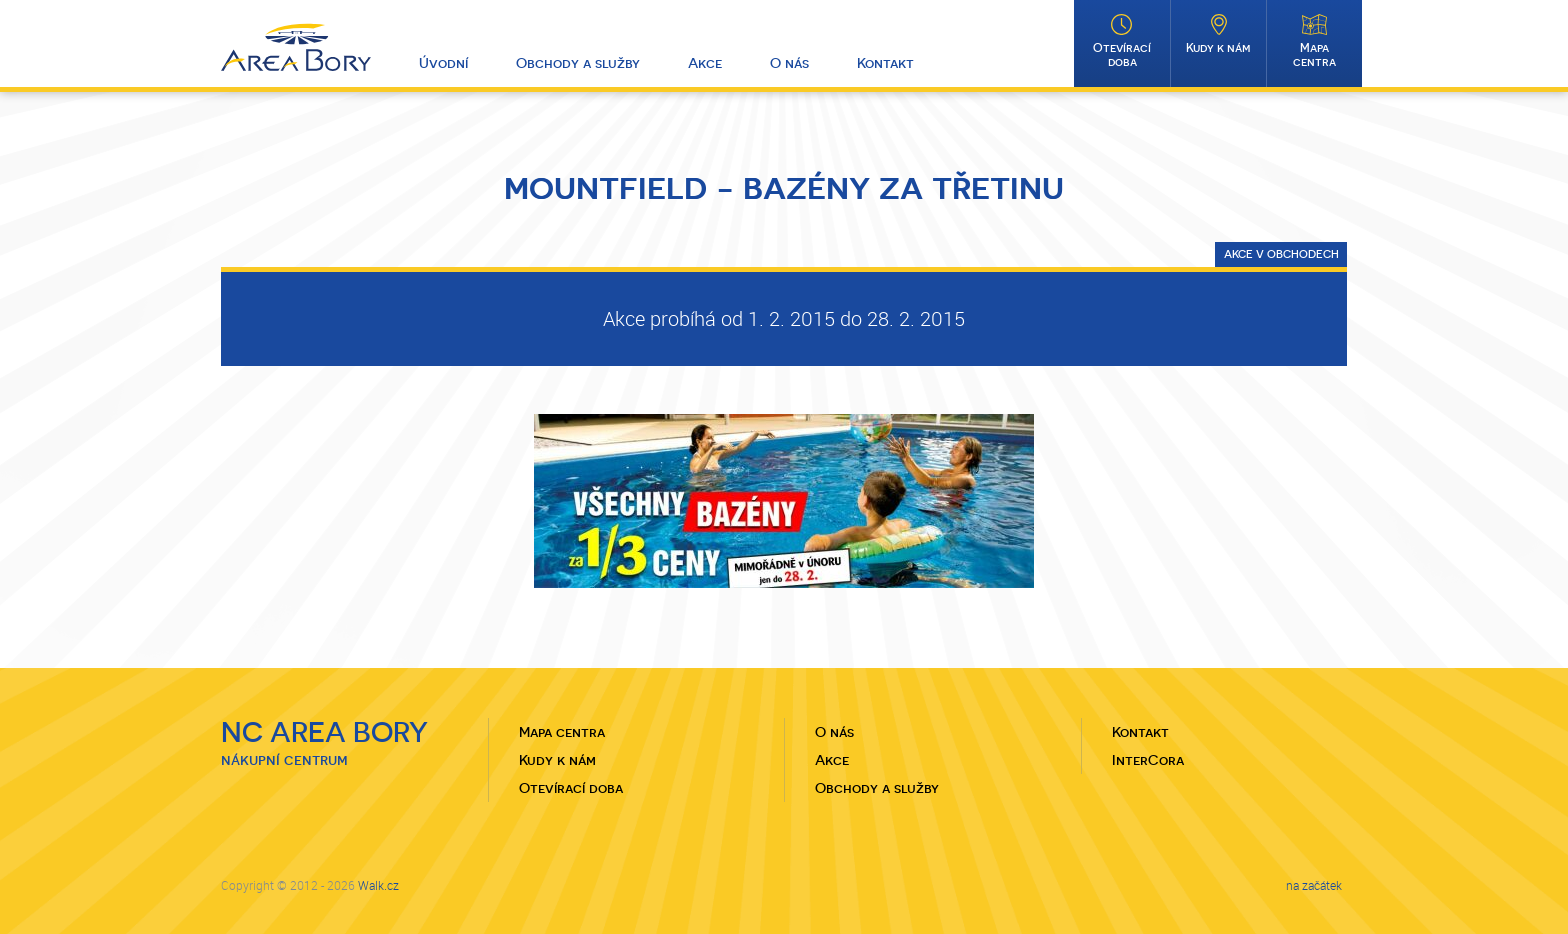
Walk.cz (378, 885)
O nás (789, 63)
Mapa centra (1314, 55)
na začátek (1314, 885)
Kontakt (885, 63)
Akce (705, 63)
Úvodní (443, 63)
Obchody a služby (578, 63)
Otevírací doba (1122, 55)
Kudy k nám (1218, 48)
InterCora (1148, 760)
